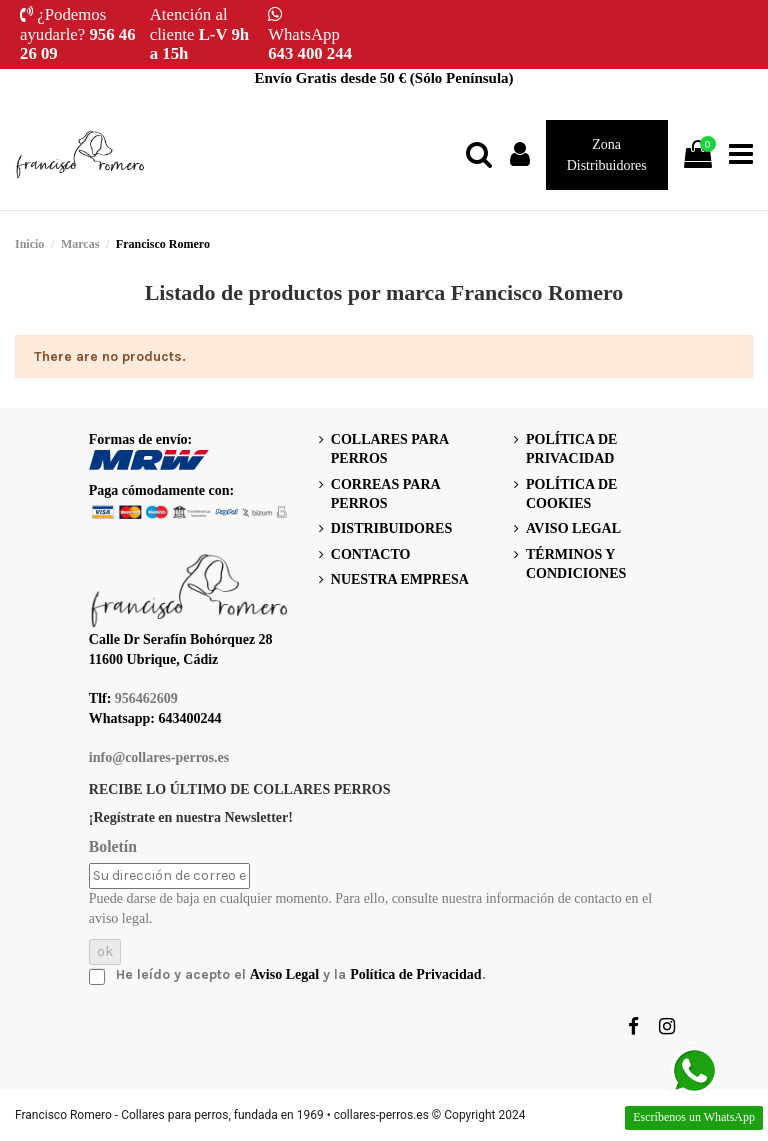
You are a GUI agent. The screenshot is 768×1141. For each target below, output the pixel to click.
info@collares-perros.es (159, 757)
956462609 (146, 698)
